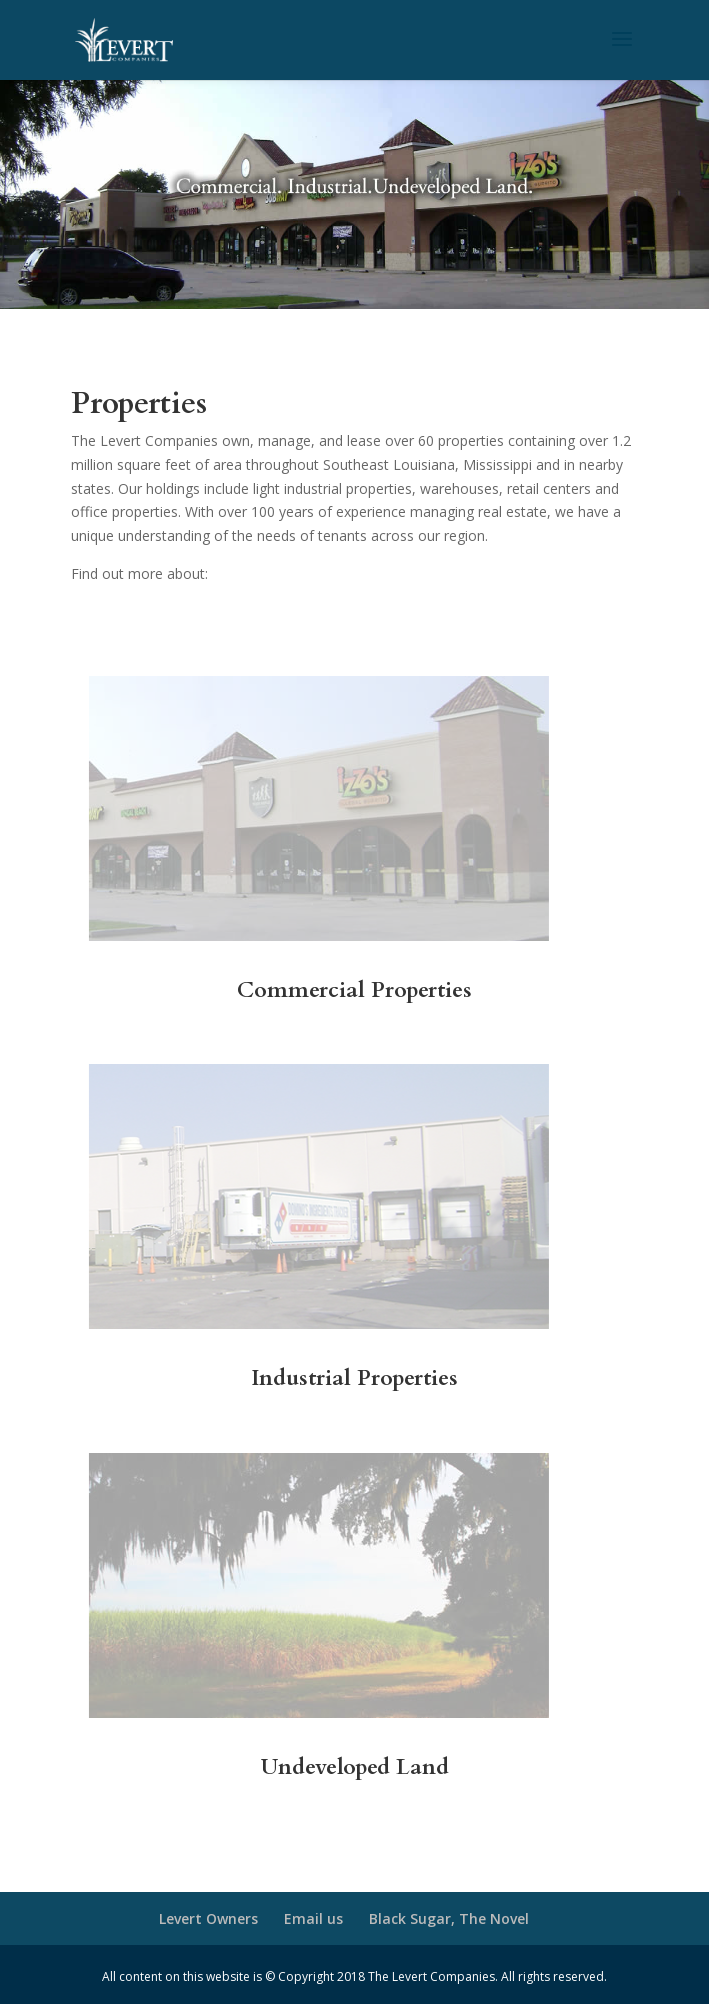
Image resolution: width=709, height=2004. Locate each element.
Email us (313, 1918)
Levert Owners (208, 1918)
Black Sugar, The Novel (449, 1918)
